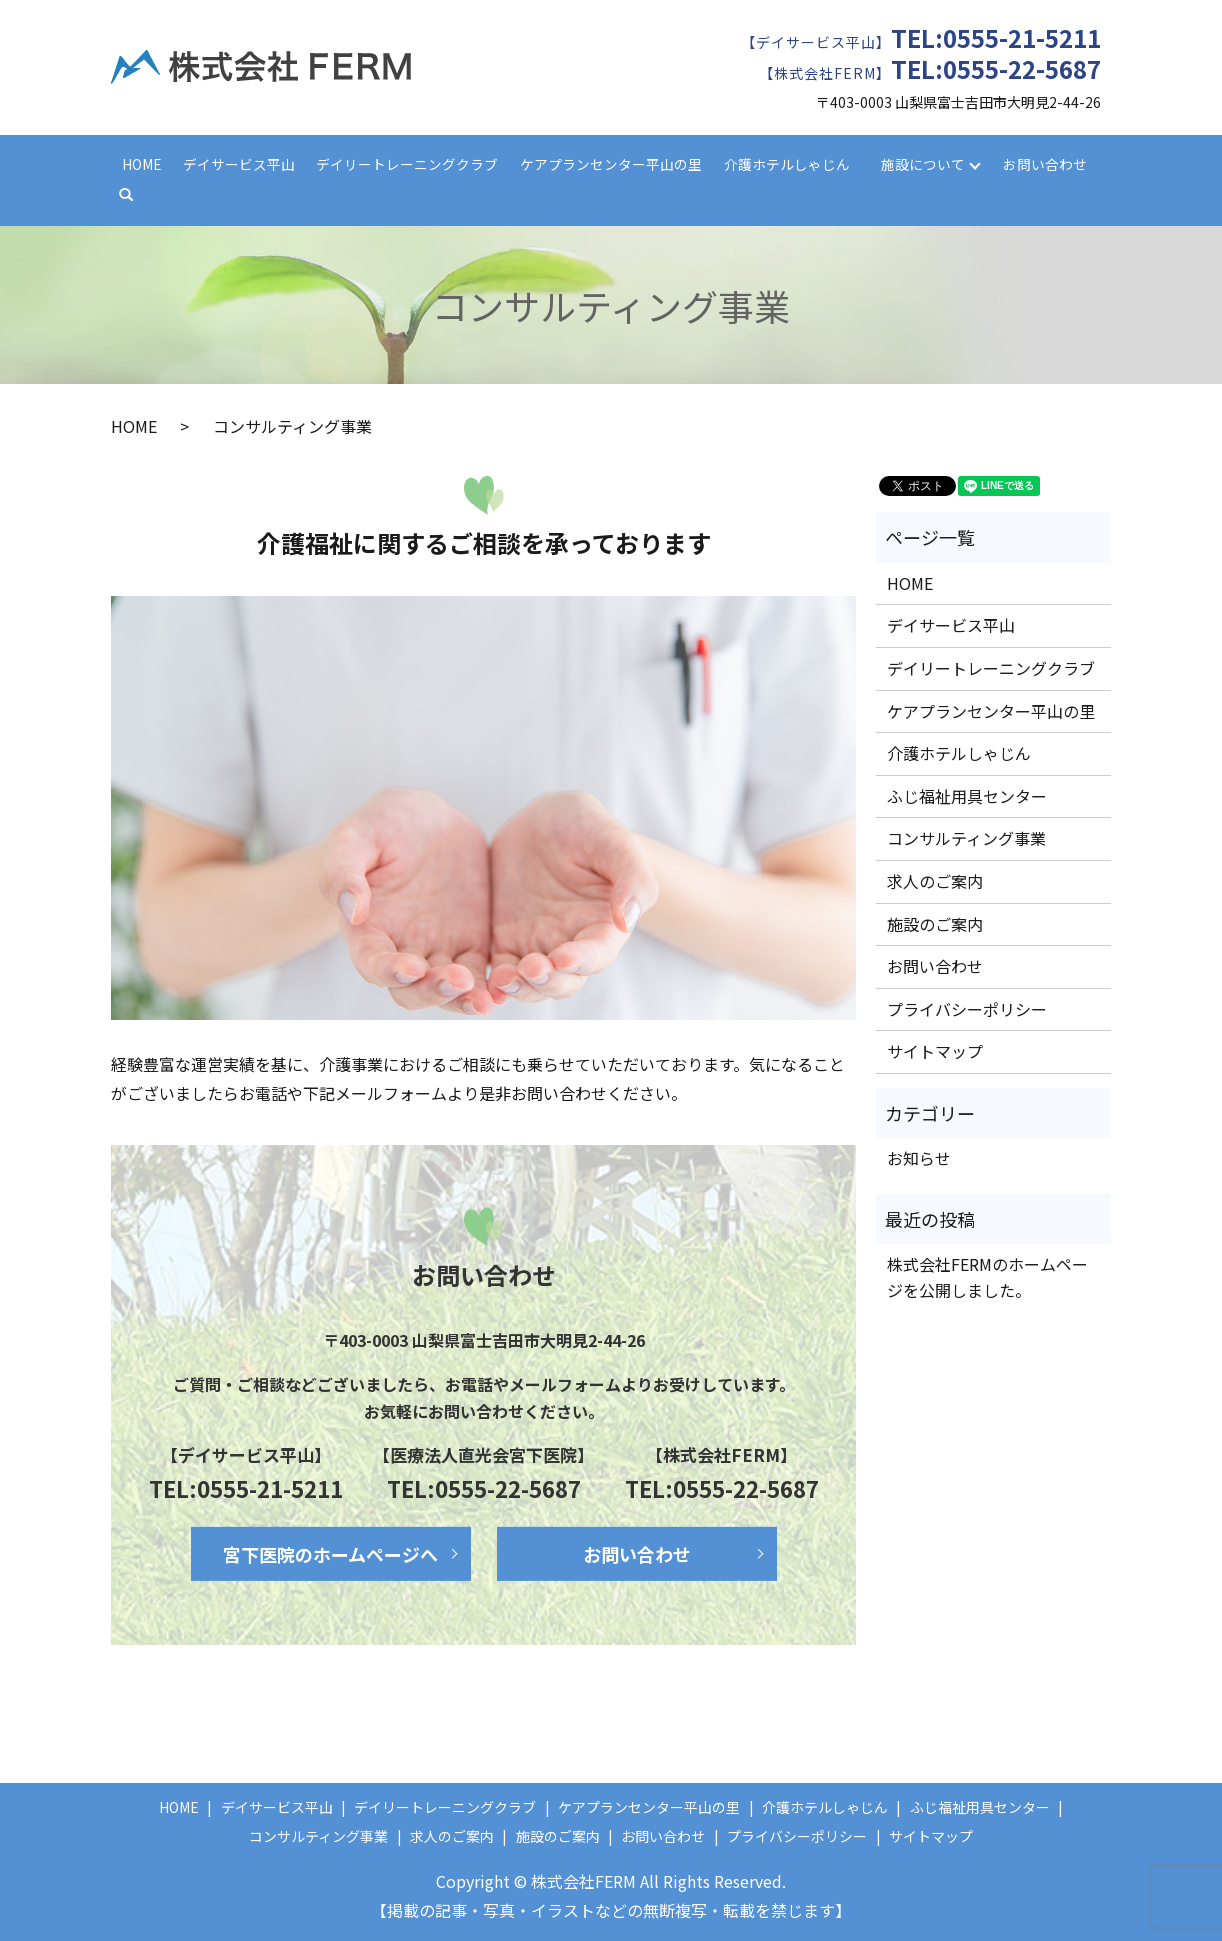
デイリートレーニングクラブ (407, 164)
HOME (141, 164)
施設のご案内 (935, 924)
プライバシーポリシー (967, 1009)
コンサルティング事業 (966, 838)
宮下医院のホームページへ (330, 1554)
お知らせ (919, 1158)
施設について (923, 164)
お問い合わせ (1045, 164)
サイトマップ (935, 1051)
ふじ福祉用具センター (967, 796)
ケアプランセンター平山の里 (611, 164)
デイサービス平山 (239, 164)
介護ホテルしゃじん (787, 164)
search (135, 195)
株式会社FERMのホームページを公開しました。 (987, 1277)
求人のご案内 (935, 881)
